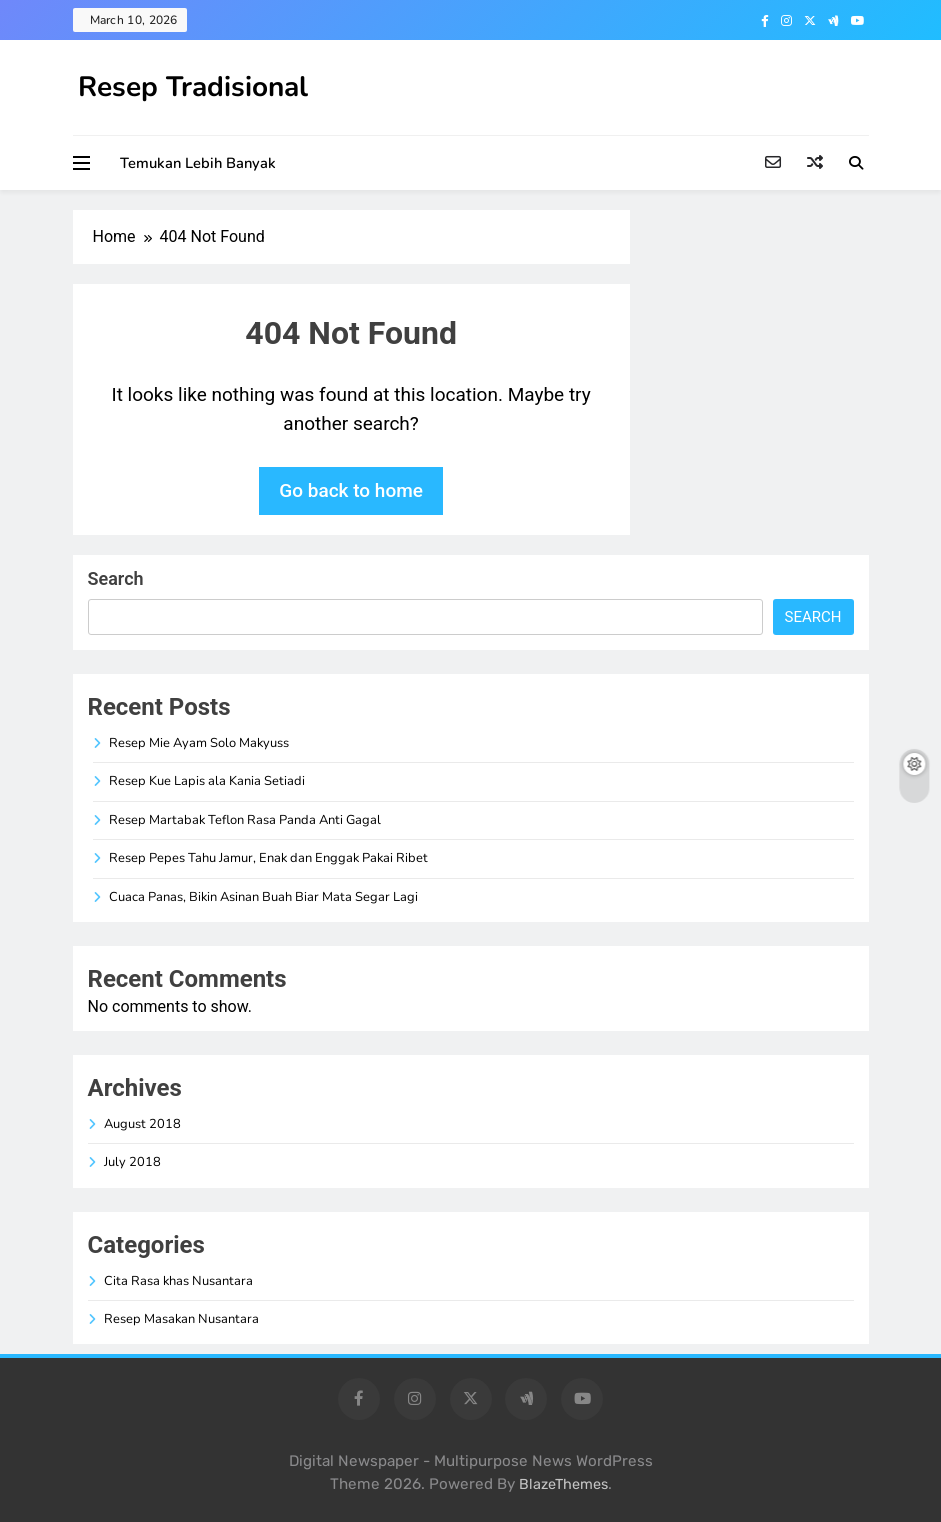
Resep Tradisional (193, 87)
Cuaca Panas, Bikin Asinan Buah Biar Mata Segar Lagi (263, 897)
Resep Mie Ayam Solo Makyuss (199, 743)
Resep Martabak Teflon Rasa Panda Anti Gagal (245, 820)
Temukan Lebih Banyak (198, 163)
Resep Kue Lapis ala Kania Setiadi (207, 781)
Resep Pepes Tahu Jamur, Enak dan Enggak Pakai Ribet (268, 858)
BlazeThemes (563, 1484)
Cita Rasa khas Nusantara (178, 1281)
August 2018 (142, 1124)
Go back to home (351, 490)
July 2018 (132, 1162)
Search (116, 578)
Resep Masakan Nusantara (181, 1319)
